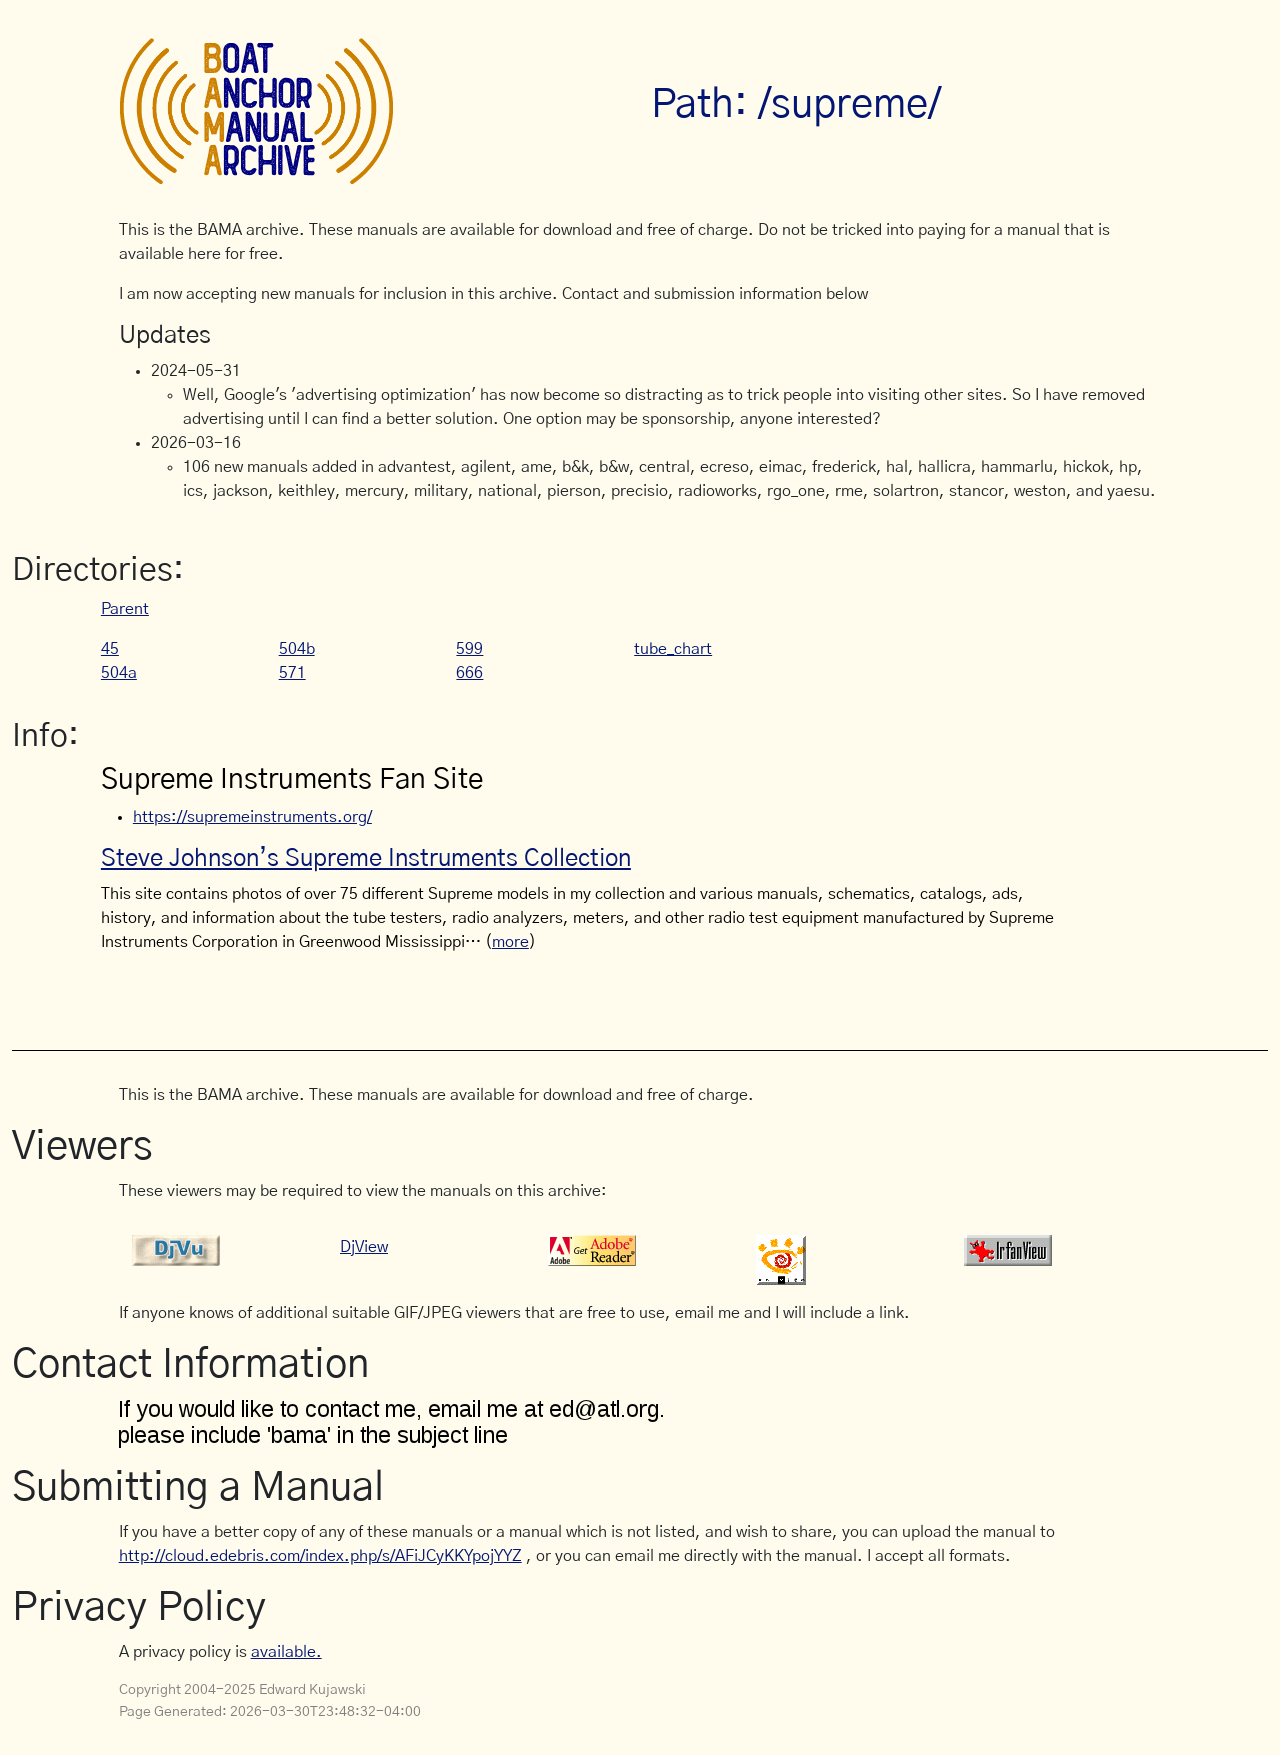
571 (292, 673)
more (510, 942)
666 (469, 673)
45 (110, 649)
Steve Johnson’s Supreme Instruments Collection (366, 859)
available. (286, 1652)
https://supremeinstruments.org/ (252, 817)
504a (119, 673)
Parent (125, 609)
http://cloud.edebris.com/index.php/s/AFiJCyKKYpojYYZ (320, 1556)
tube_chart (673, 649)
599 (469, 649)
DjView (364, 1247)
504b (297, 649)
